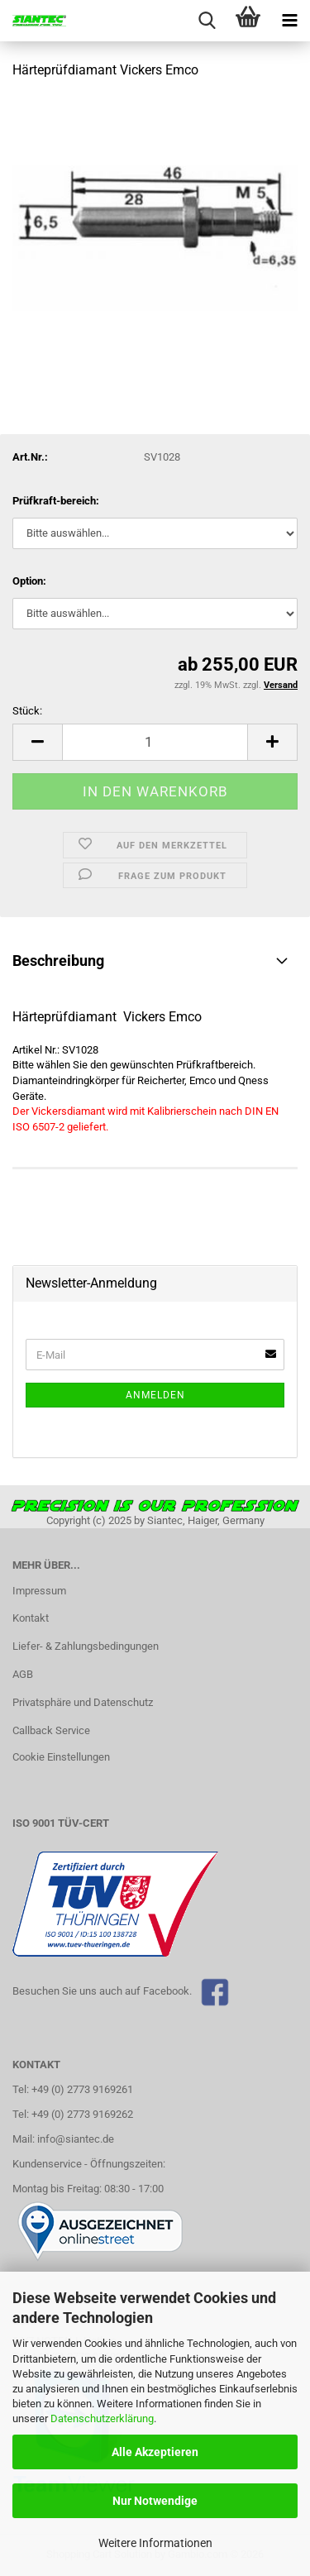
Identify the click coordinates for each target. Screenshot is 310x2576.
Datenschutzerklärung (102, 2418)
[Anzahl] (155, 742)
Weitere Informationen (155, 2543)
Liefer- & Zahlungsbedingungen (85, 1646)
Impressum (39, 1590)
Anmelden (155, 1395)
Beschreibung (58, 960)
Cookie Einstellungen (61, 1757)
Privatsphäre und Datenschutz (82, 1702)
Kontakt (30, 1618)
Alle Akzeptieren (155, 2452)
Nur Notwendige (155, 2500)
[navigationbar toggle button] (289, 20)
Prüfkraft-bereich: (55, 501)
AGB (22, 1674)
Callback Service (51, 1730)
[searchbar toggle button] (206, 20)
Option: (29, 581)
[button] (37, 742)
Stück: (27, 711)
